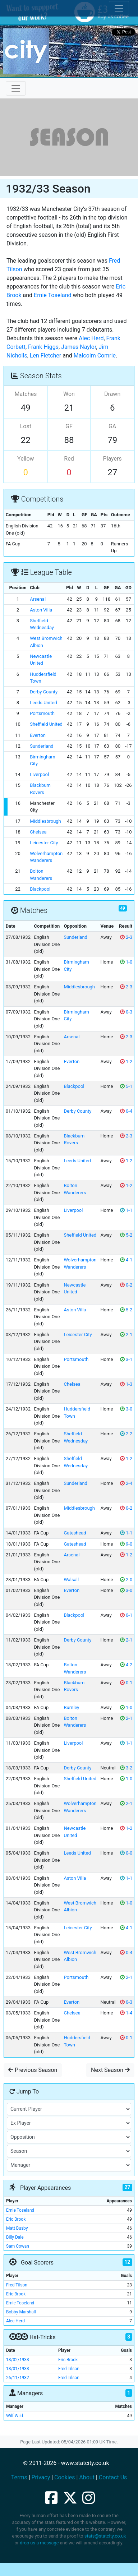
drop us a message (39, 2542)
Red (69, 458)
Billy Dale (15, 2237)
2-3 (126, 937)
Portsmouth (42, 713)
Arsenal (38, 599)
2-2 (126, 1433)
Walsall (71, 1579)
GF (69, 426)
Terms (19, 2477)
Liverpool (39, 774)
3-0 (126, 1409)
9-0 (126, 1544)
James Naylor (78, 346)
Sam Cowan (17, 2246)
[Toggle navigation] (16, 88)
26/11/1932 (17, 2377)
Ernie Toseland (52, 295)
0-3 (126, 1012)
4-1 (126, 1259)
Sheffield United (46, 724)
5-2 (126, 1235)
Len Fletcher (45, 355)
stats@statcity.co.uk (105, 2536)
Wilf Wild (14, 2415)
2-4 (126, 1483)
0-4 (126, 1111)
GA (112, 426)
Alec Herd (91, 338)
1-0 (126, 962)
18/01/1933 (17, 2368)
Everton (38, 735)
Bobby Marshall (21, 2311)
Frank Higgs (43, 346)
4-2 (126, 1664)
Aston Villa (41, 610)
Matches (25, 394)
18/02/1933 (17, 2359)
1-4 (126, 2013)
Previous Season (32, 2070)
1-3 (126, 1384)
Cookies (64, 2477)
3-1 (126, 1359)
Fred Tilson (16, 2285)
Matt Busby (17, 2228)
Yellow (25, 458)
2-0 (126, 1579)
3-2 (126, 1768)
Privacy (41, 2477)
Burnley (71, 1707)
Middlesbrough (45, 821)
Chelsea (38, 832)
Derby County (44, 691)
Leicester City (44, 842)
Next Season (110, 2070)
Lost (25, 426)
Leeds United (43, 702)
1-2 (126, 1061)
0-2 (126, 1285)
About (87, 2477)
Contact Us (113, 2477)
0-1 (126, 1615)
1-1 (126, 1210)
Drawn (112, 394)
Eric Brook (16, 2219)
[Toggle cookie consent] (119, 8)
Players (112, 458)
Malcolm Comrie (95, 355)
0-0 (126, 1853)
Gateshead (75, 1533)
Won (69, 394)
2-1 (126, 1334)
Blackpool (40, 889)
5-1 (126, 1086)
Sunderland (41, 746)
